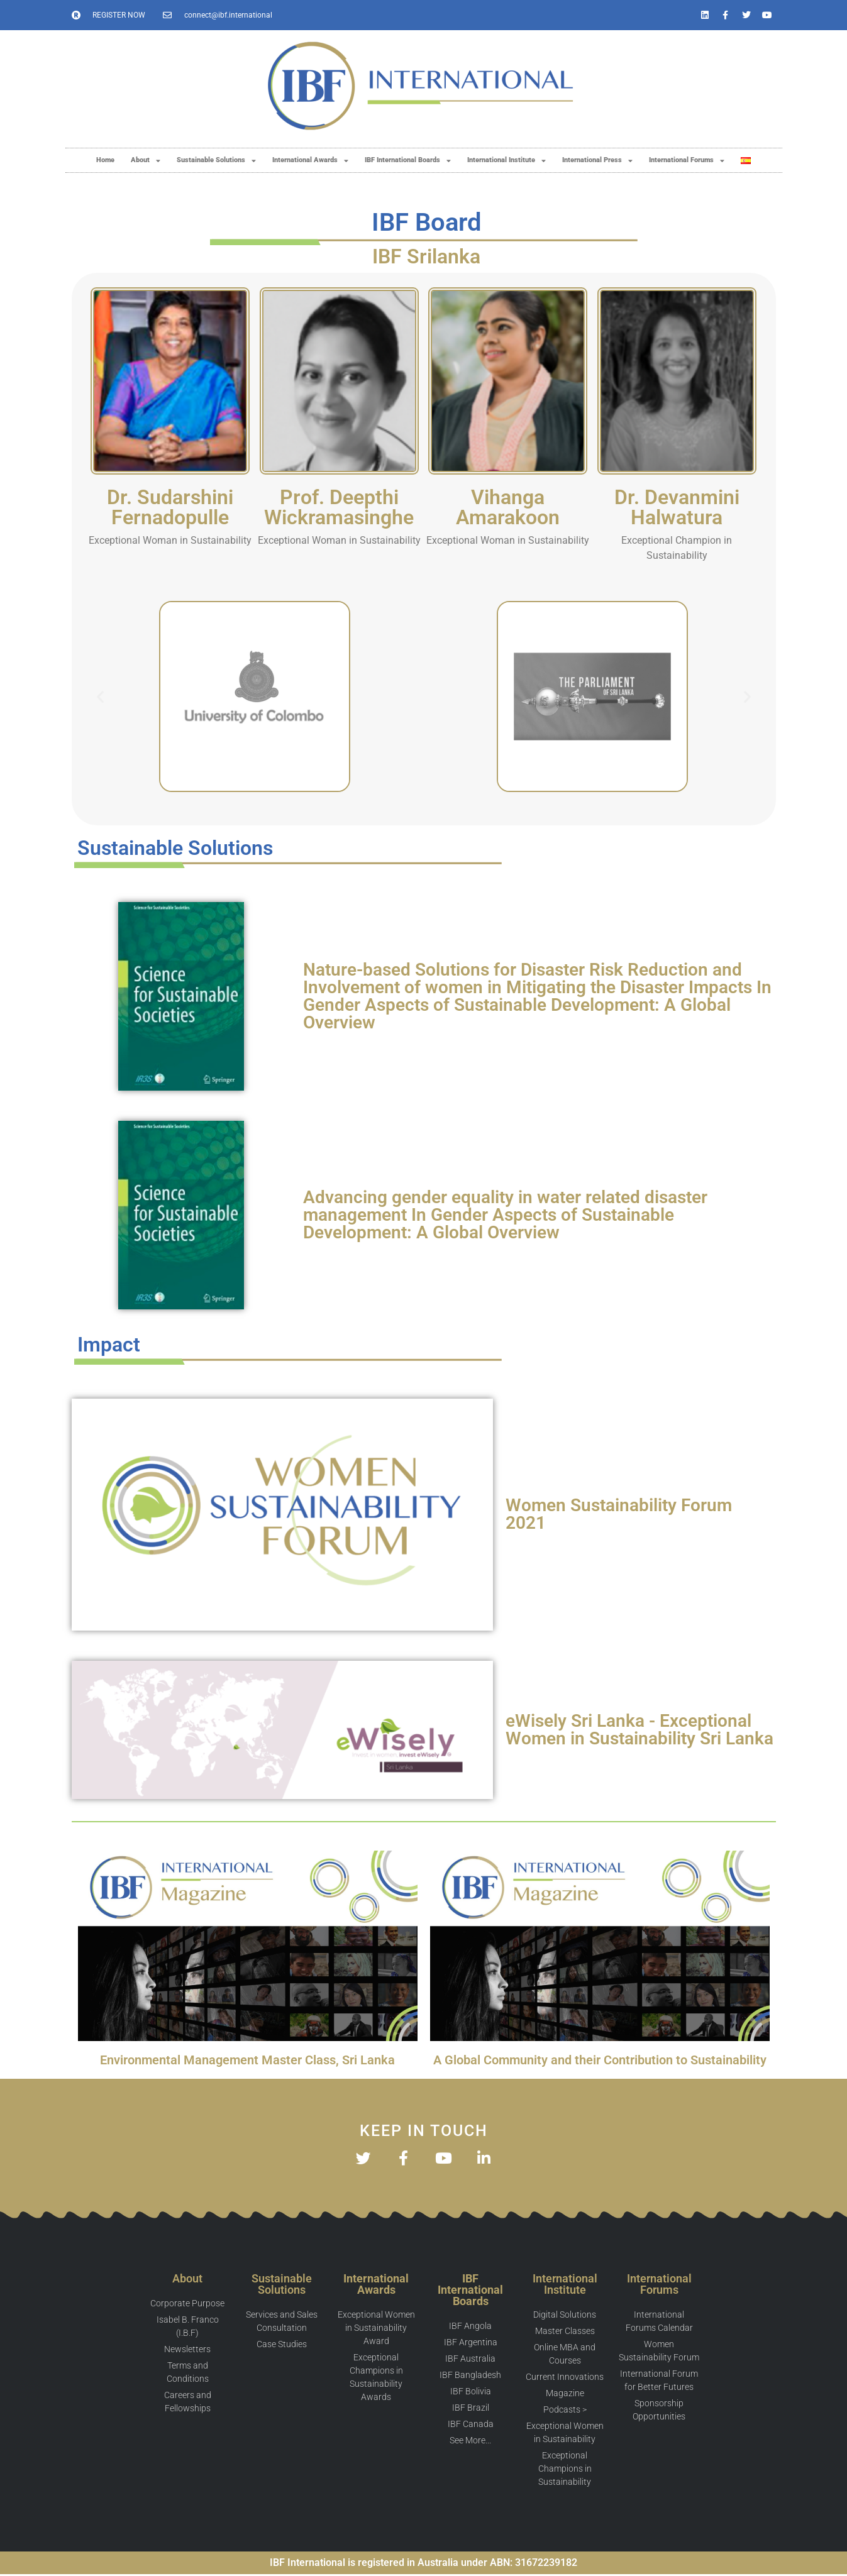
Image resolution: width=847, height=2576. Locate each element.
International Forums (686, 160)
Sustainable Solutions (216, 160)
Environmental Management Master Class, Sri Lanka (247, 2059)
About (145, 160)
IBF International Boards (408, 160)
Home (105, 160)
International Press (597, 160)
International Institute (506, 160)
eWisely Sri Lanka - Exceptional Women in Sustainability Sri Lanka (639, 1729)
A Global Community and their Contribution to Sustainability (600, 2059)
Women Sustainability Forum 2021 (619, 1514)
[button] (100, 697)
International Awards (310, 160)
